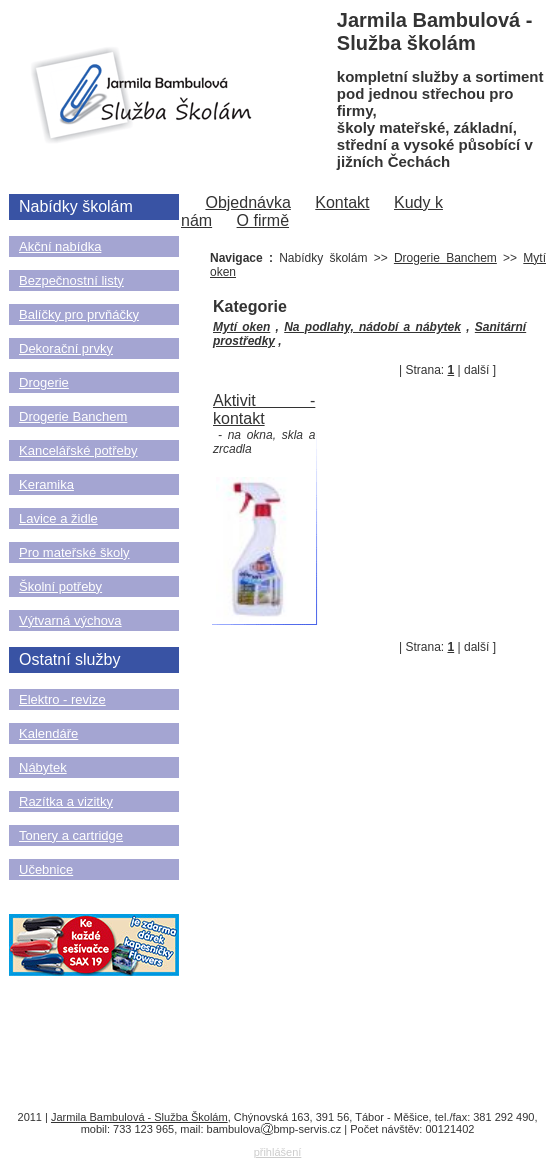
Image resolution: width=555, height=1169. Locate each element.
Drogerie (44, 382)
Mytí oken (241, 327)
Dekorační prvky (66, 348)
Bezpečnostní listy (71, 280)
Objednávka (247, 202)
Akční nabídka (60, 246)
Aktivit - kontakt (264, 409)
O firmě (263, 220)
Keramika (46, 484)
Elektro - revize (62, 699)
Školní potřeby (60, 586)
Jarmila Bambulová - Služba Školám (139, 1117)
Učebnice (46, 869)
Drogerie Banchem (73, 416)
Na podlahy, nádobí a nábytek (372, 327)
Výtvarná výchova (70, 620)
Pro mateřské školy (74, 552)
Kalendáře (48, 733)
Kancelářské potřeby (78, 450)
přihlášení (278, 1152)
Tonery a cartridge (71, 835)
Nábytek (43, 767)
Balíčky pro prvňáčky (79, 314)
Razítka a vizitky (66, 801)
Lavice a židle (58, 518)
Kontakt (342, 202)
